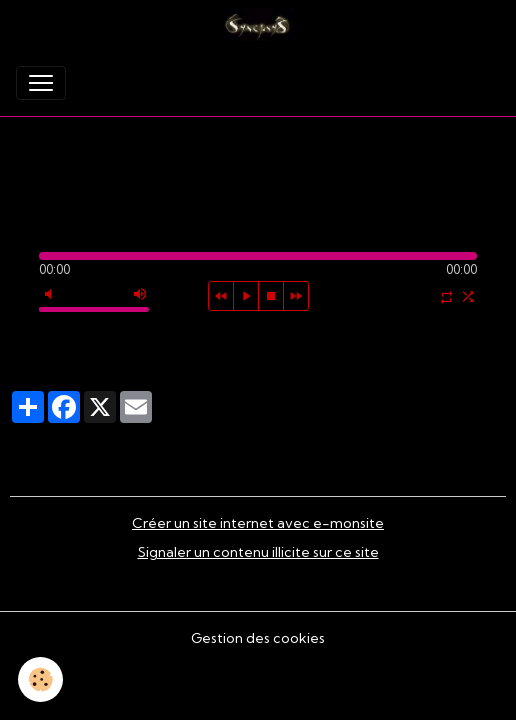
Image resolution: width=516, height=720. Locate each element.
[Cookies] (40, 679)
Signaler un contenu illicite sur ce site (258, 552)
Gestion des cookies (258, 638)
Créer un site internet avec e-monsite (258, 523)
